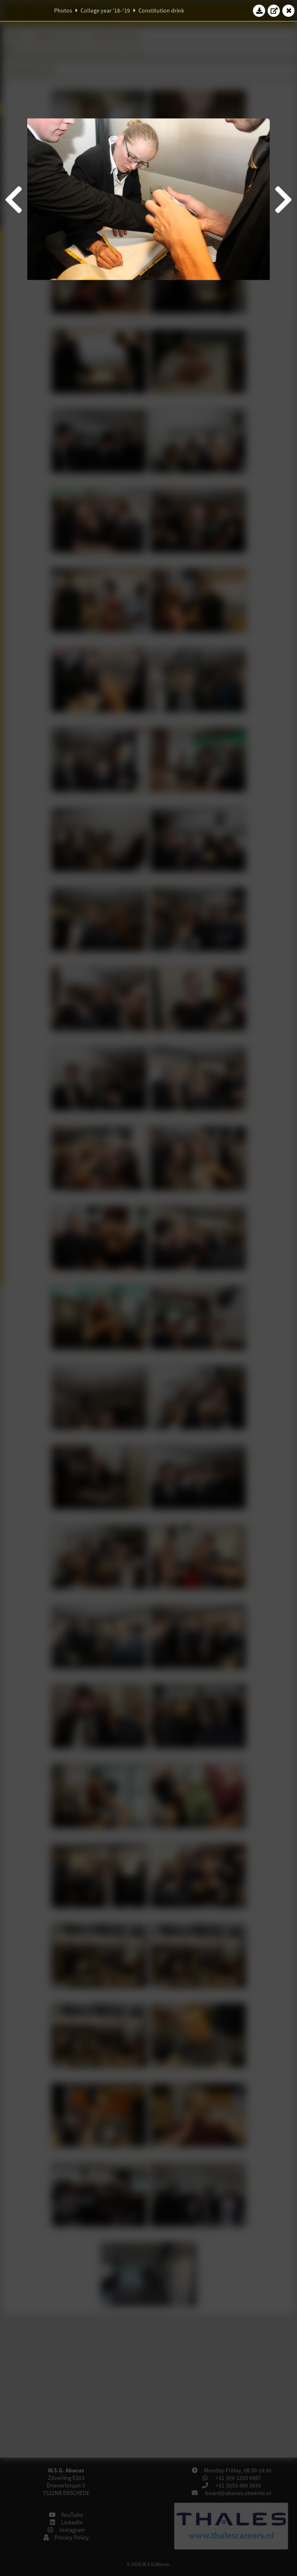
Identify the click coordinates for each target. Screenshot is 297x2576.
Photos (63, 10)
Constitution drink (161, 10)
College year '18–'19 (105, 10)
